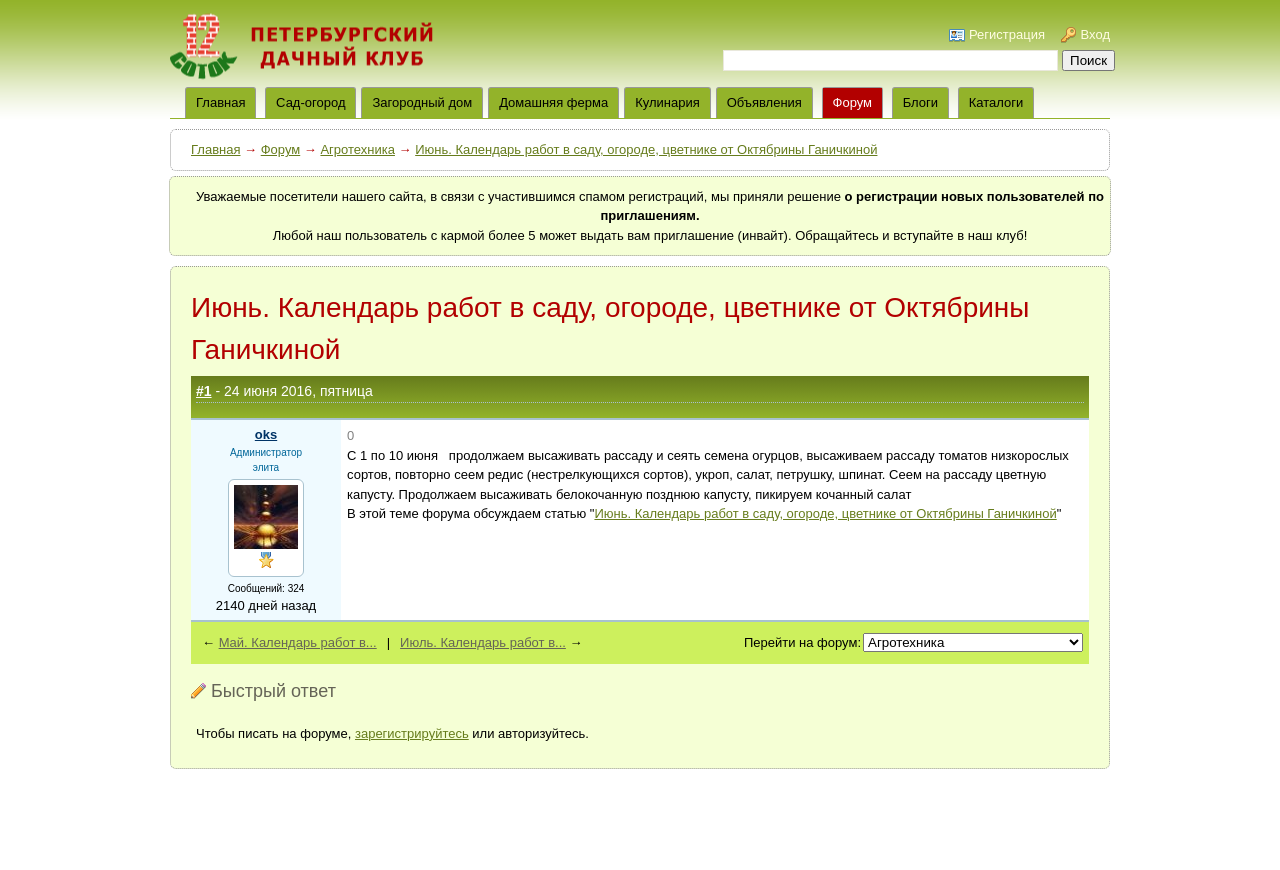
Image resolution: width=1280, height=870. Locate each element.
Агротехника (357, 149)
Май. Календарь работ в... (298, 642)
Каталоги (996, 102)
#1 (204, 391)
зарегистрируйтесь (412, 733)
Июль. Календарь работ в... (483, 642)
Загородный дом (422, 102)
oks (266, 434)
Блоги (920, 102)
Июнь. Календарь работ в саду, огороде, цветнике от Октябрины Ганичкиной (646, 149)
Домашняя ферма (553, 102)
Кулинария (667, 102)
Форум (853, 102)
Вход (1095, 34)
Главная (215, 149)
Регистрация (1007, 34)
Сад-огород (310, 102)
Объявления (764, 102)
